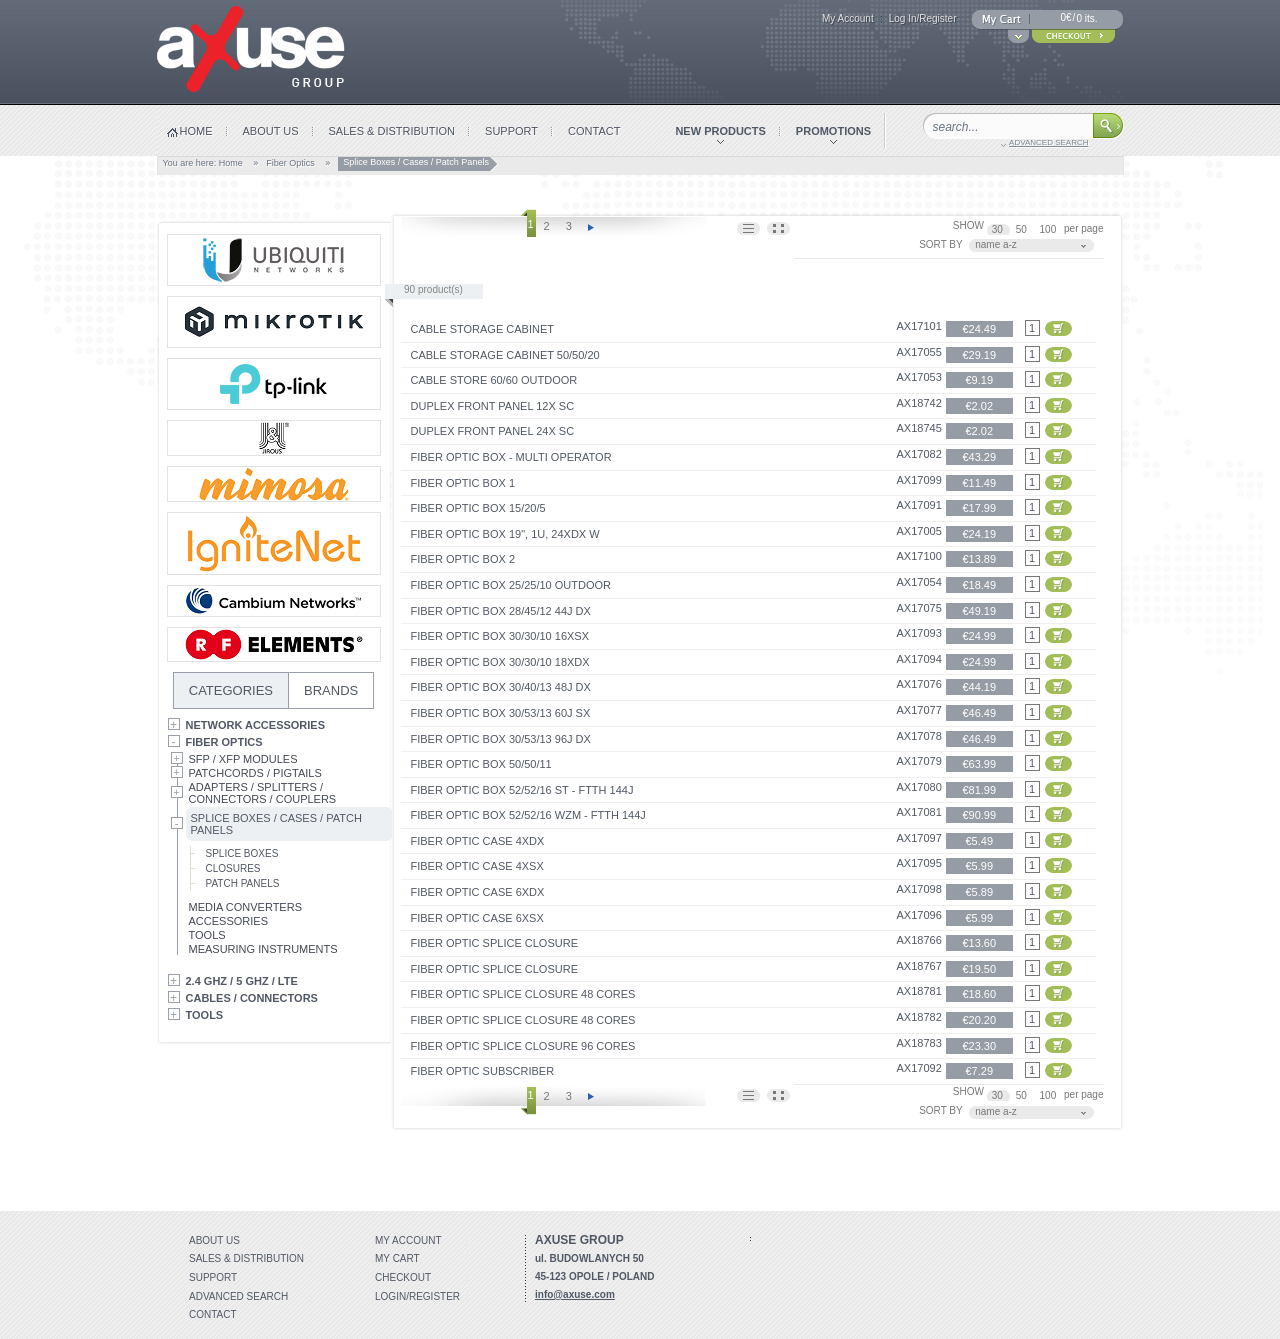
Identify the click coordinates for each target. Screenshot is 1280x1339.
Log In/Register (923, 18)
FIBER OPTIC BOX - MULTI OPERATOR (511, 457)
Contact (213, 1314)
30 (999, 229)
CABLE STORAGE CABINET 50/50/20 (505, 355)
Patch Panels (243, 883)
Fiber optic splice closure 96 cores (523, 1046)
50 (1023, 229)
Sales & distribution (246, 1258)
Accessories (228, 921)
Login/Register (417, 1296)
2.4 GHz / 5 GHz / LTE (242, 981)
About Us (214, 1240)
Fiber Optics (290, 163)
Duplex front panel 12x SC (493, 406)
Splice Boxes (242, 853)
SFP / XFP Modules (243, 759)
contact (594, 131)
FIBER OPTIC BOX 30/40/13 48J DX (501, 687)
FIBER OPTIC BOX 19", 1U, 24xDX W (505, 534)
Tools (207, 935)
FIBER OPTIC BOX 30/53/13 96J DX (501, 739)
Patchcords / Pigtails (255, 773)
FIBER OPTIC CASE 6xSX (477, 918)
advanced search (1048, 142)
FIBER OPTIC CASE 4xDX (478, 841)
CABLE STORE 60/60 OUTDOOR (494, 380)
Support (213, 1277)
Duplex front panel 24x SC (493, 431)
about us (271, 131)
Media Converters (246, 907)
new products (720, 131)
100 (1049, 229)
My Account (848, 18)
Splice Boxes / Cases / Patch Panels (274, 824)
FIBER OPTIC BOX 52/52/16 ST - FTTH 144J (522, 790)
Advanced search (238, 1296)
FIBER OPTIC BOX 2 (463, 559)
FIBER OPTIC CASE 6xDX (478, 892)
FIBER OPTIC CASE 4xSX (477, 866)
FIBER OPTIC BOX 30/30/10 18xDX (500, 662)
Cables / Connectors (252, 998)
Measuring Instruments (263, 949)
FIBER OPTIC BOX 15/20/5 (478, 508)
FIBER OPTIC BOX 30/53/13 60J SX (501, 713)
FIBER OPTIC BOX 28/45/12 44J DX (501, 611)
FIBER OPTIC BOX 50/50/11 (481, 764)
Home (231, 163)
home (196, 131)
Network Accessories (256, 725)
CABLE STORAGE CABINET (482, 329)
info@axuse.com (575, 1294)
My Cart (397, 1258)
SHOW (968, 225)
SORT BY (941, 244)
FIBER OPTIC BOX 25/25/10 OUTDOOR (511, 585)
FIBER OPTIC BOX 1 (463, 483)
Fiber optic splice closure (494, 943)
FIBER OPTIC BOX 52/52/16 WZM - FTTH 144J (528, 815)
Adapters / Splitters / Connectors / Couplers (263, 793)
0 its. (1086, 18)
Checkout (403, 1277)
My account (408, 1240)
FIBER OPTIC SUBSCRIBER (483, 1071)
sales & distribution (392, 131)
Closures (233, 868)
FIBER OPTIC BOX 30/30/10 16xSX (500, 636)
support (511, 131)
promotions (833, 131)
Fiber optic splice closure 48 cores (523, 994)
